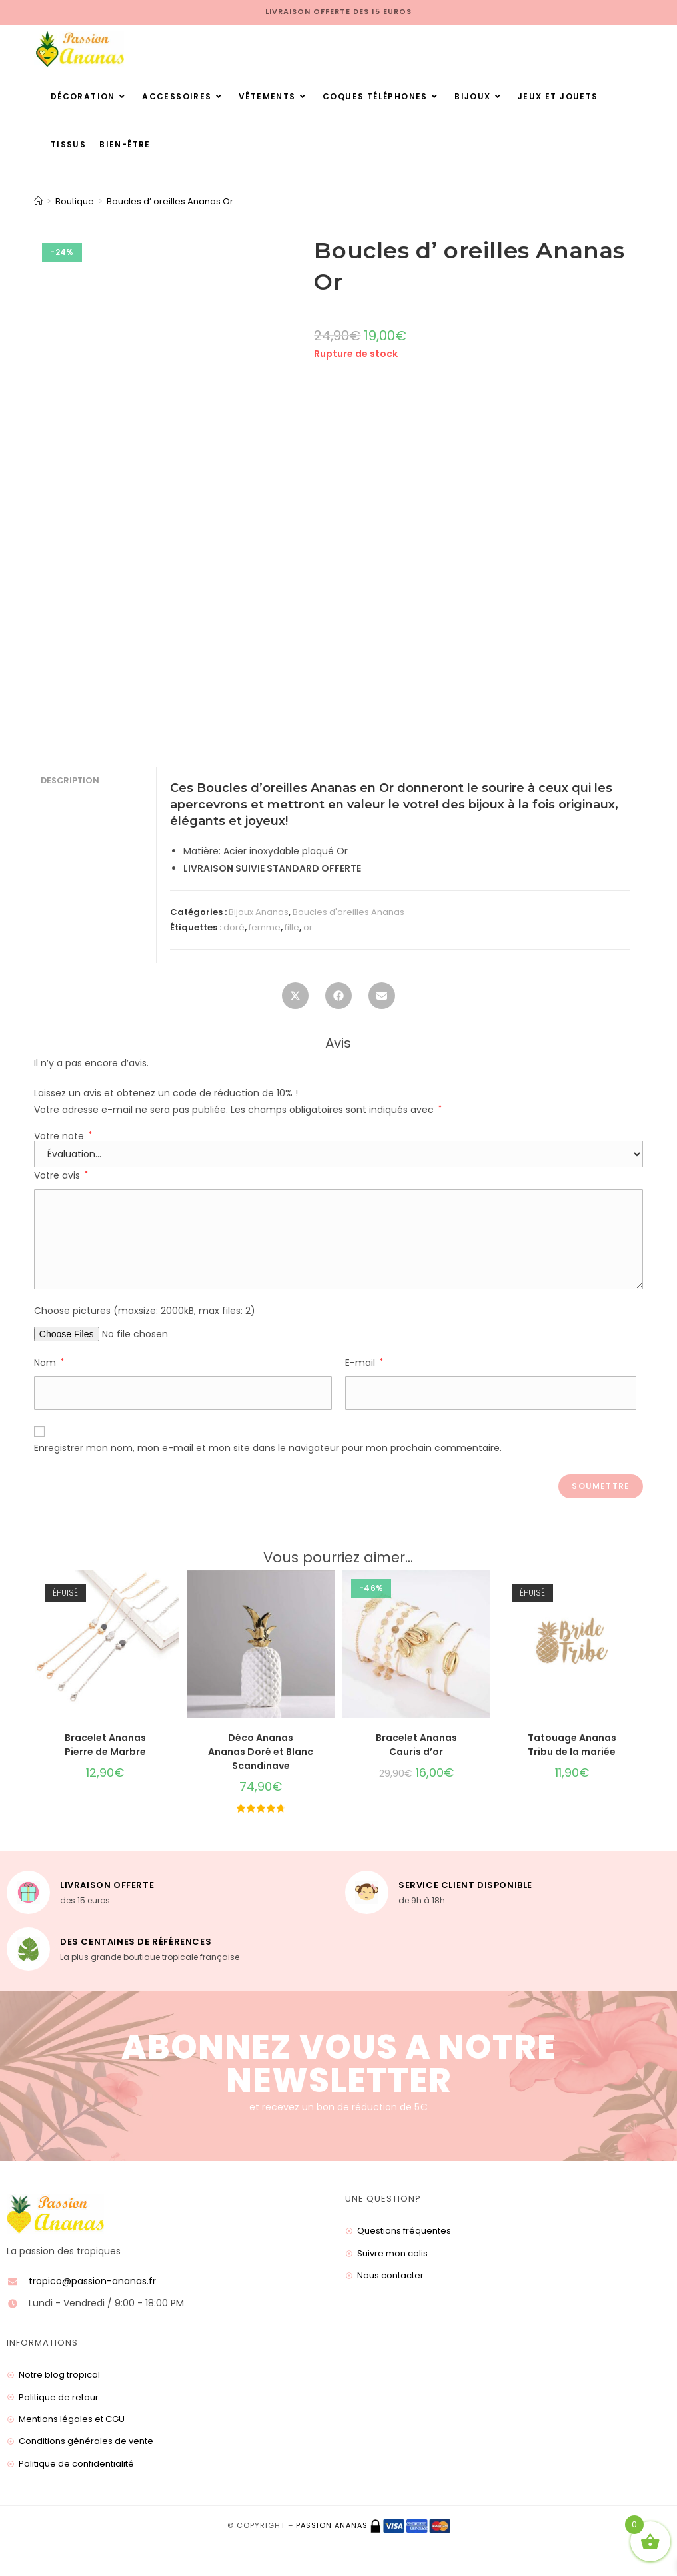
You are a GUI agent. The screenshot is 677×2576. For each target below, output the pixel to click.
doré (234, 927)
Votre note (63, 1136)
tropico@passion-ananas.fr (92, 2281)
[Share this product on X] (295, 999)
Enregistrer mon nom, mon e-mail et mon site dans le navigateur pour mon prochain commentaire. (268, 1447)
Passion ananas (332, 2525)
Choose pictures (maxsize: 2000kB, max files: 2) (144, 1310)
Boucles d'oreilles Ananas (348, 912)
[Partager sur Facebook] (338, 999)
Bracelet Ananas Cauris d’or (416, 1744)
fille (292, 927)
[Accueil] (38, 201)
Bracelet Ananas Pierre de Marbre (105, 1744)
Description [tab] (70, 779)
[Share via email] (381, 999)
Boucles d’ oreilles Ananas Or (170, 201)
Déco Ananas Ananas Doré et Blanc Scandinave (260, 1751)
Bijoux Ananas (259, 912)
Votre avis (61, 1175)
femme (265, 927)
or (308, 927)
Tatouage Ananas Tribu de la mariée (572, 1744)
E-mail (364, 1362)
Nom (49, 1362)
